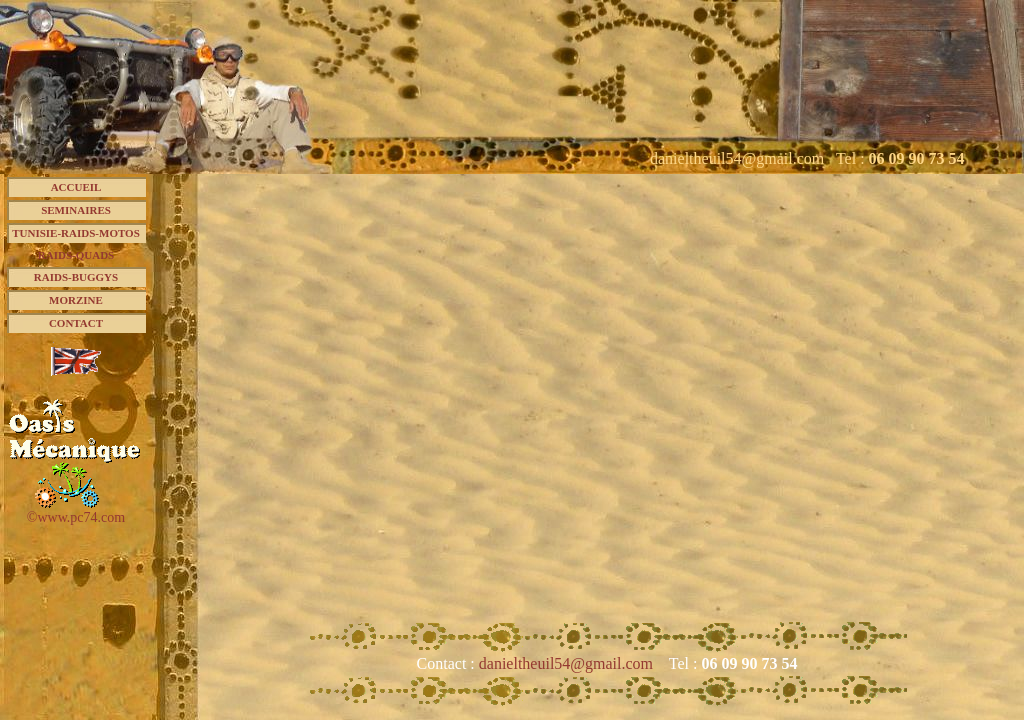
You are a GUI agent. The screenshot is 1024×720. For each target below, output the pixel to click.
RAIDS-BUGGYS (76, 277)
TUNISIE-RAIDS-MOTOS (76, 233)
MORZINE (76, 300)
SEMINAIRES (76, 210)
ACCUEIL (76, 187)
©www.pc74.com (76, 517)
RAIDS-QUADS (76, 255)
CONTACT (76, 323)
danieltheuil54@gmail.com (568, 663)
